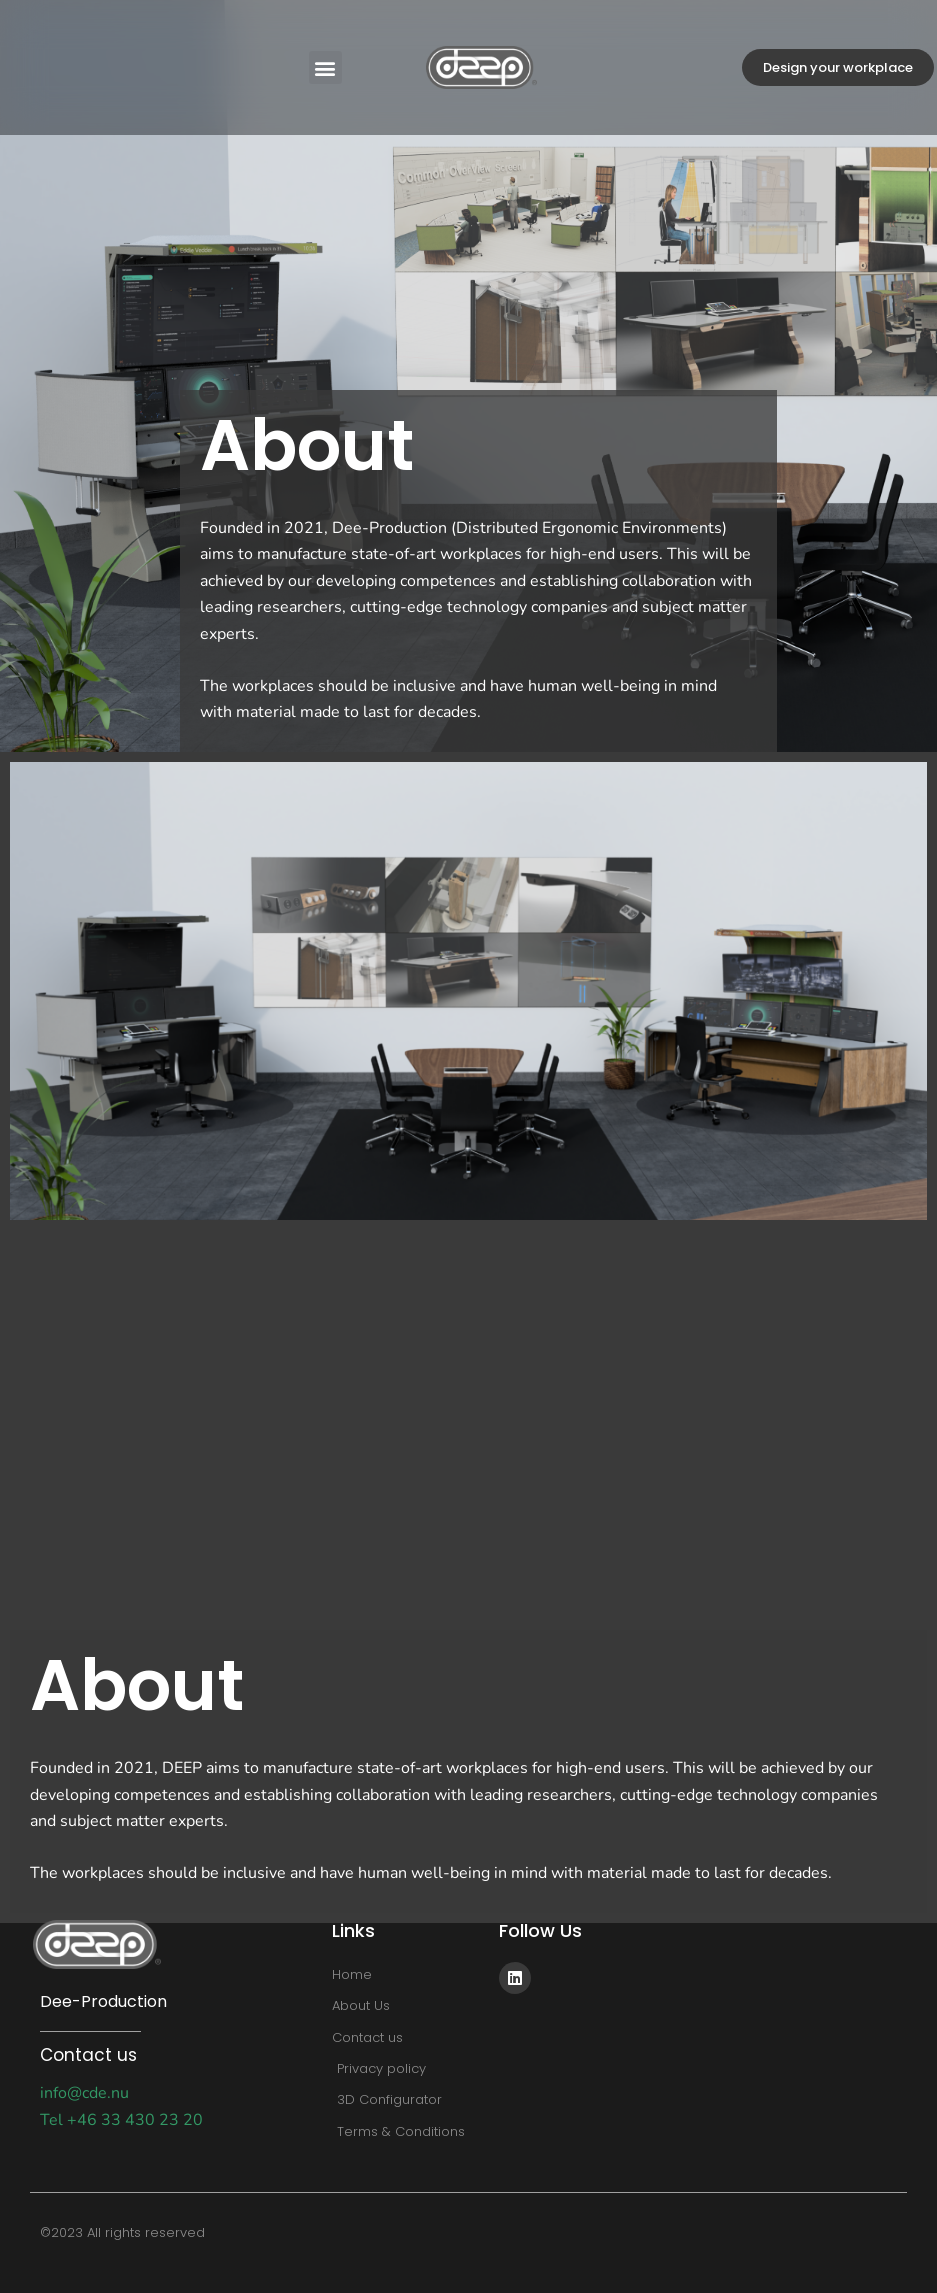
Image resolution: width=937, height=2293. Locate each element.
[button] (325, 67)
